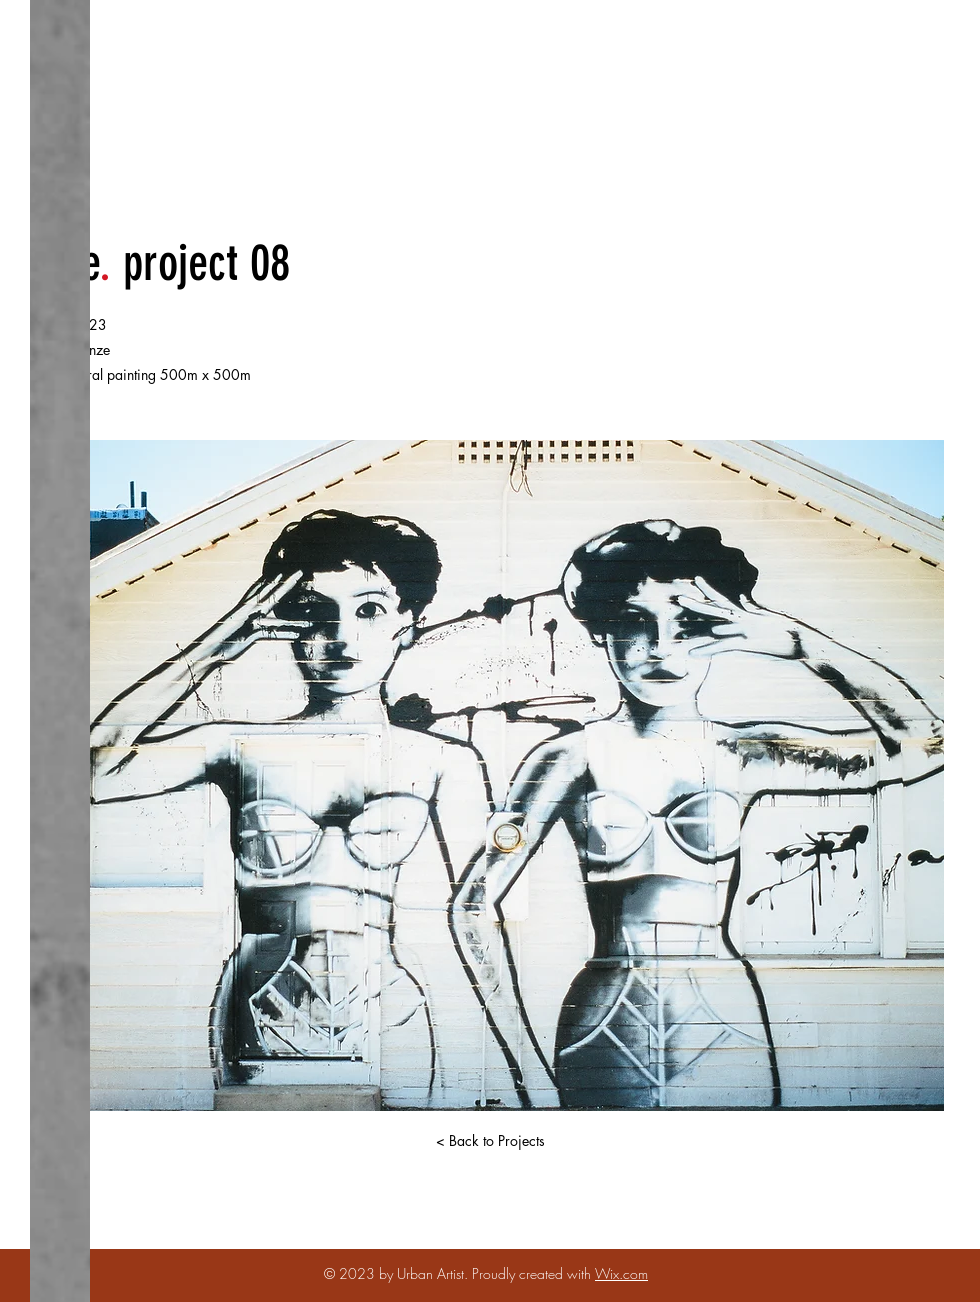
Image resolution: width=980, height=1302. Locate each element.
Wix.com (621, 1273)
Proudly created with (533, 1273)
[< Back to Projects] (490, 1141)
